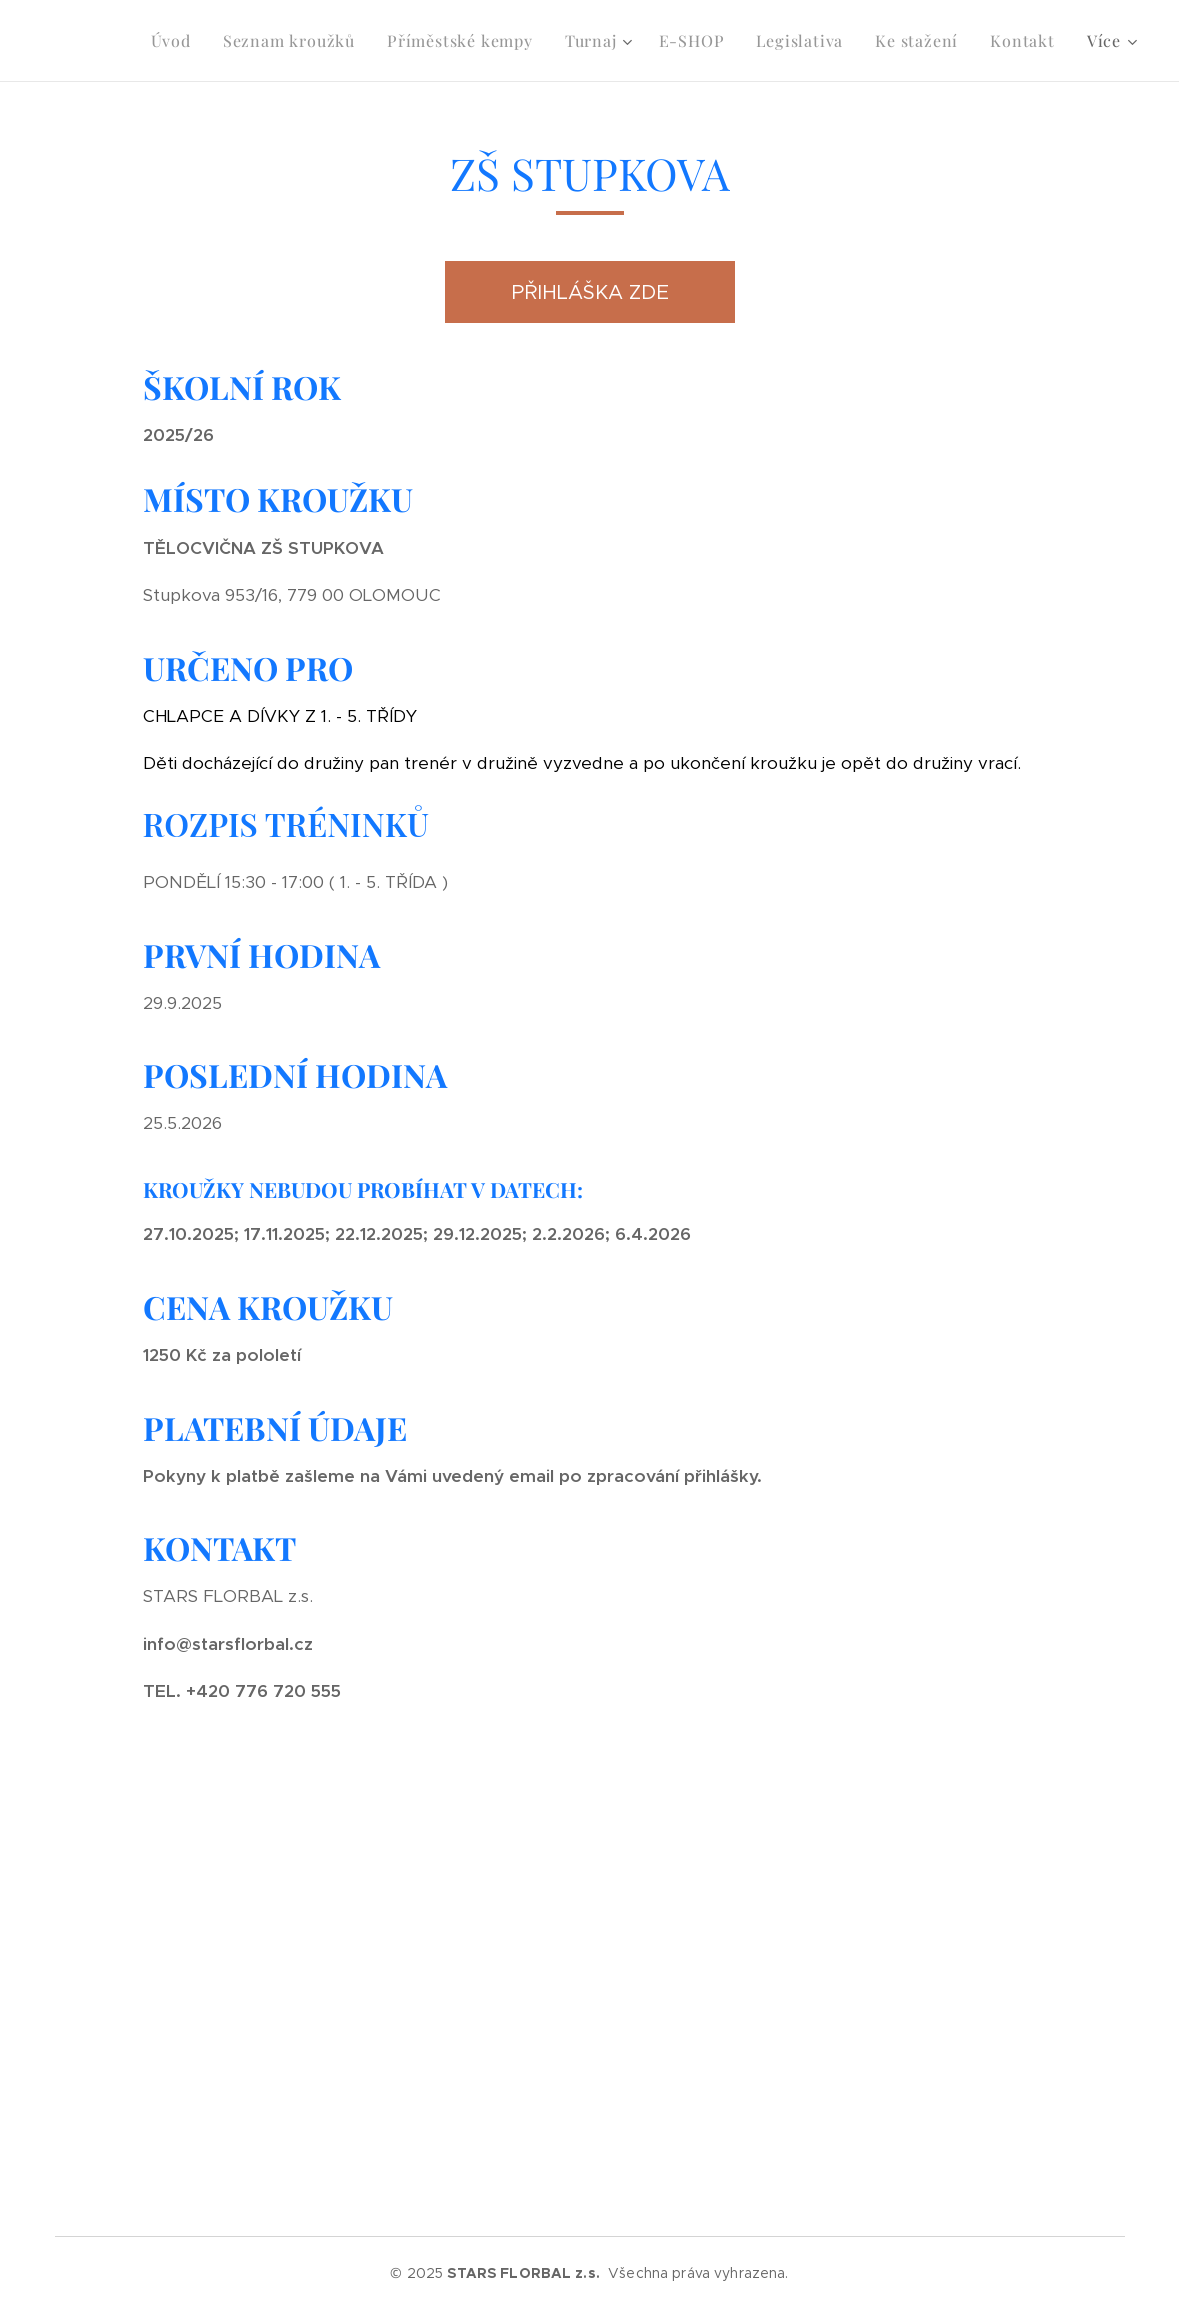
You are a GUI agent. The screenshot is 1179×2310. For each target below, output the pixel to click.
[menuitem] (176, 41)
